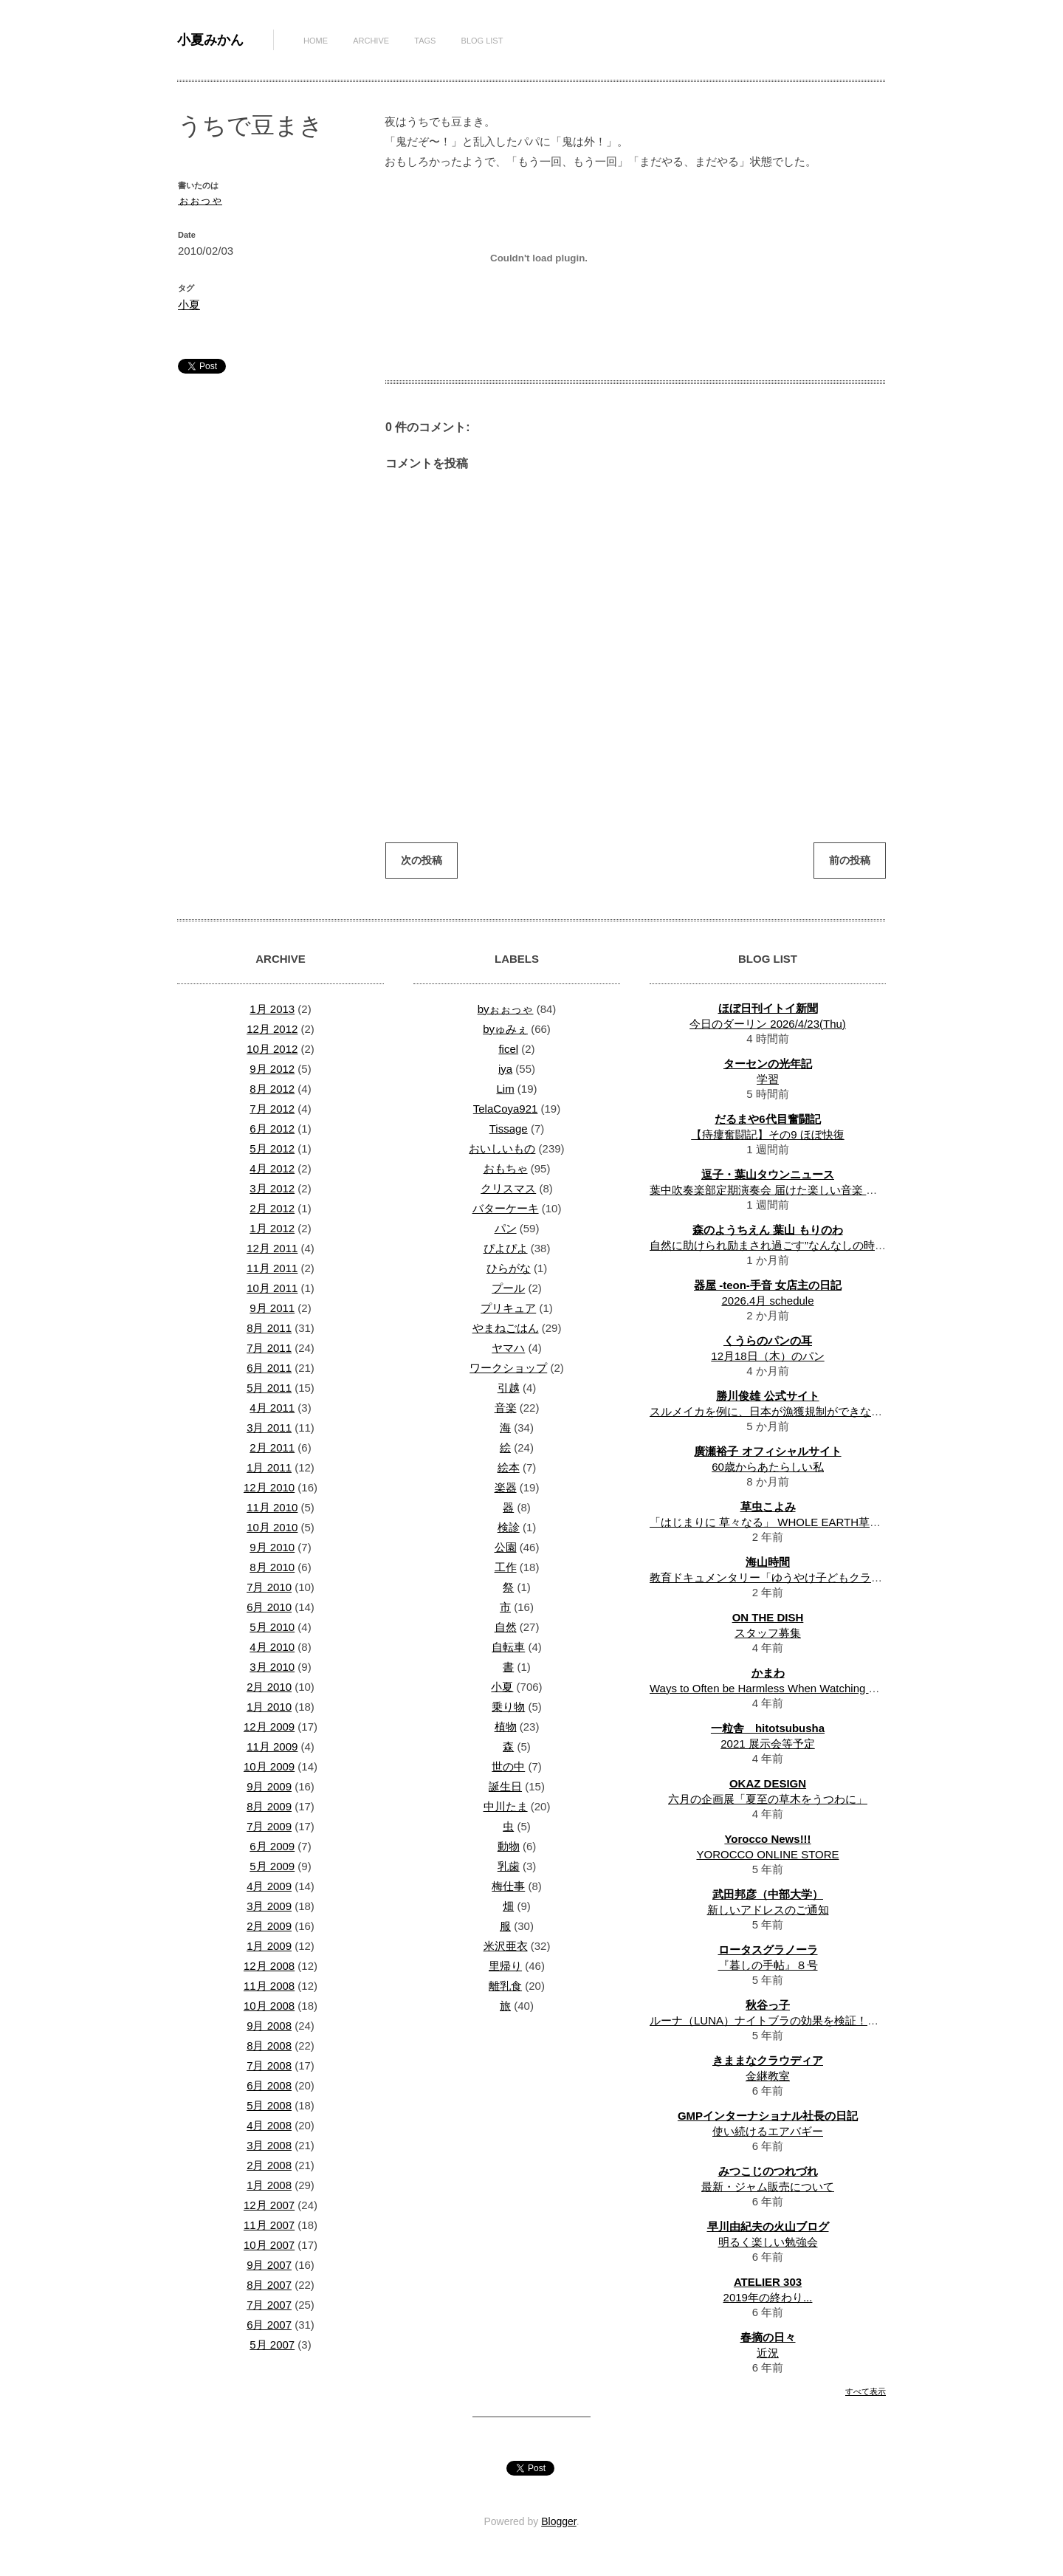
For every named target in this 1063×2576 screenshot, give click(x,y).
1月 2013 (272, 1009)
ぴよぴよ (506, 1248)
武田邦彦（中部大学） (767, 1894)
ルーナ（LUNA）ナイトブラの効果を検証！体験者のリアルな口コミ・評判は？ (847, 2020)
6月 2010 (269, 1607)
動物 (509, 1846)
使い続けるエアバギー (767, 2131)
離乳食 (505, 1985)
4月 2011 (272, 1407)
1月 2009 (269, 1946)
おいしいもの (502, 1148)
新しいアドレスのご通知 (768, 1909)
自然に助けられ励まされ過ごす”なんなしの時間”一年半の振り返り (814, 1245)
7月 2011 (269, 1348)
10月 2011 (272, 1288)
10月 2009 (269, 1766)
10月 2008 (269, 2005)
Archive (371, 40)
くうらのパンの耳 (767, 1340)
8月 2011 (269, 1328)
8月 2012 (272, 1088)
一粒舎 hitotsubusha (768, 1728)
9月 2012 (272, 1068)
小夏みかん (210, 39)
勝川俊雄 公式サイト (767, 1396)
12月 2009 (269, 1726)
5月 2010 (272, 1627)
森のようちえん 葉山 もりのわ (767, 1229)
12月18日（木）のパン (767, 1356)
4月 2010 (272, 1647)
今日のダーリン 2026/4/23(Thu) (767, 1023)
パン (506, 1228)
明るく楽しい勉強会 (768, 2242)
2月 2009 (269, 1926)
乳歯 (509, 1866)
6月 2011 (269, 1367)
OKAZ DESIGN (767, 1783)
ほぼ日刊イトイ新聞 (768, 1008)
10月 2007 (269, 2245)
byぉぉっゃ (506, 1009)
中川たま (506, 1806)
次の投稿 (421, 860)
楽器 (506, 1487)
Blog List (482, 40)
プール (508, 1288)
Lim (505, 1088)
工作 (506, 1567)
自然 (506, 1627)
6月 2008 (269, 2085)
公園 (506, 1547)
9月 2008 (269, 2025)
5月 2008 (269, 2105)
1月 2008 (269, 2185)
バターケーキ (505, 1208)
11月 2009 (272, 1746)
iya (505, 1068)
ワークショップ (508, 1367)
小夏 (189, 304)
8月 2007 (269, 2284)
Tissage (508, 1128)
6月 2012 (272, 1128)
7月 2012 (272, 1108)
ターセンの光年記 (767, 1063)
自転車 (508, 1647)
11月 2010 (272, 1507)
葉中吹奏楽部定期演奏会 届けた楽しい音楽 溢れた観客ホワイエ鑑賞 (819, 1190)
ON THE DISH (768, 1617)
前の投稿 (849, 860)
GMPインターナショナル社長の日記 (768, 2115)
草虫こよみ (768, 1506)
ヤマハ (508, 1348)
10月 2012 (272, 1049)
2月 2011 (272, 1447)
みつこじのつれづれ (768, 2171)
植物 (506, 1726)
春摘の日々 (768, 2337)
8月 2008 (269, 2045)
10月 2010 (272, 1527)
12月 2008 (269, 1966)
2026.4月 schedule (767, 1300)
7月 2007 (269, 2304)
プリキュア (508, 1308)
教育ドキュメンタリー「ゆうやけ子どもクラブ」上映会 (788, 1577)
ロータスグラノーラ (768, 1949)
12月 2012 (272, 1029)
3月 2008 (269, 2145)
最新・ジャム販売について (767, 2186)
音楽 (506, 1407)
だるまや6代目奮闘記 (767, 1119)
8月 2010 (272, 1567)
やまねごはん (505, 1328)
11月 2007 (269, 2225)
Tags (425, 40)
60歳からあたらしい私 (768, 1466)
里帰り (505, 1966)
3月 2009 (269, 1906)
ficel (508, 1049)
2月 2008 (269, 2165)
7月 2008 (269, 2065)
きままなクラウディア (767, 2060)
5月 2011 (269, 1387)
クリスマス (508, 1188)
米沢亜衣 (506, 1946)
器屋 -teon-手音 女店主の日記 (768, 1285)
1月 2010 (269, 1706)
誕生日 (505, 1786)
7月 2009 (269, 1826)
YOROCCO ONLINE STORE (767, 1854)
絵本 (509, 1467)
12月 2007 (269, 2205)
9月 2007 (269, 2265)
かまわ (768, 1672)
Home (315, 40)
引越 (509, 1387)
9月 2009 (269, 1786)
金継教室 (768, 2076)
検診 (509, 1527)
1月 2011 (269, 1467)
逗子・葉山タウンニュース (767, 1174)
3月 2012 (272, 1188)
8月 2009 (269, 1806)
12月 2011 (272, 1248)
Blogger (558, 2521)
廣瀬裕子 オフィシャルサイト (767, 1451)
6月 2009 (272, 1846)
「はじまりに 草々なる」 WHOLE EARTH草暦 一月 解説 (790, 1522)
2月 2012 (272, 1208)
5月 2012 (272, 1148)
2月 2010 (269, 1686)
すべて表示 (865, 2391)
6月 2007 (269, 2324)
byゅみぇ (505, 1029)
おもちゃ (506, 1168)
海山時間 (768, 1562)
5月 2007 (272, 2344)
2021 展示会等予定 (767, 1743)
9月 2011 (272, 1308)
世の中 (508, 1766)
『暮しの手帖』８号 (768, 1965)
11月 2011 (272, 1268)
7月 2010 (269, 1587)
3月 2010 (272, 1666)
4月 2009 (269, 1886)
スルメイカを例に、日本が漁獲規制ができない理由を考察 (794, 1411)
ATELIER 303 (768, 2282)
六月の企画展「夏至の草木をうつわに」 (767, 1799)
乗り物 (508, 1706)
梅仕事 (508, 1886)
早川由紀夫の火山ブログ (768, 2226)
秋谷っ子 (768, 2005)
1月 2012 (272, 1228)
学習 (768, 1079)
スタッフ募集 (768, 1633)
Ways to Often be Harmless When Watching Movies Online (794, 1688)
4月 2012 (272, 1168)
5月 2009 (272, 1866)
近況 (768, 2352)
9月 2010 (272, 1547)
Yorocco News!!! (767, 1839)
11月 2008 (269, 1985)
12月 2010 (269, 1487)
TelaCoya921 (505, 1108)
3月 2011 (269, 1427)
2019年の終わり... (768, 2297)
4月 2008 (269, 2125)
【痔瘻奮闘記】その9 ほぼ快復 (767, 1134)
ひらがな (508, 1268)
